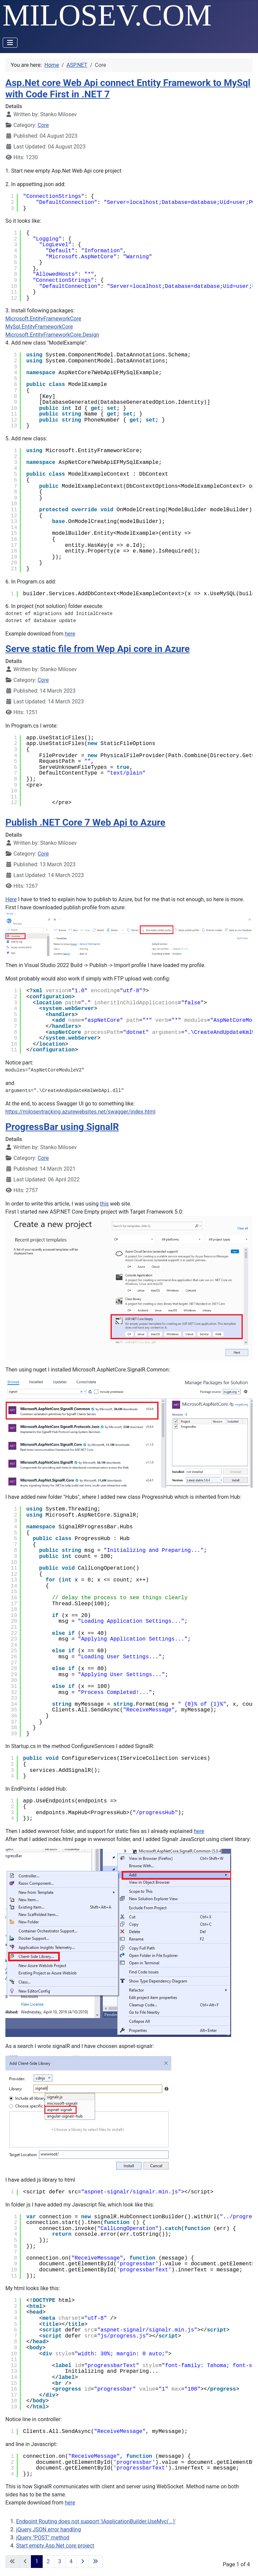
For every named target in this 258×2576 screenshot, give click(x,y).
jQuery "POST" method (42, 2537)
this (104, 1203)
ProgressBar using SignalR (62, 1126)
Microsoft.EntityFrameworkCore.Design (52, 335)
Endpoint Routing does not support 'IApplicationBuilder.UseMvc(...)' (96, 2521)
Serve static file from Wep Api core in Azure (97, 648)
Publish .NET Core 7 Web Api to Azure (85, 822)
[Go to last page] (95, 2561)
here (70, 633)
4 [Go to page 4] (71, 2561)
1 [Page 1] (36, 2561)
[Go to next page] (83, 2561)
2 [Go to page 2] (48, 2561)
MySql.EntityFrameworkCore (39, 326)
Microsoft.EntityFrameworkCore (43, 318)
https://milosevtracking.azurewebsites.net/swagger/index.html (80, 1111)
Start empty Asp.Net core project (55, 2545)
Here (11, 899)
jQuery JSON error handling (48, 2529)
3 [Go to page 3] (59, 2561)
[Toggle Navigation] (10, 43)
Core (43, 125)
